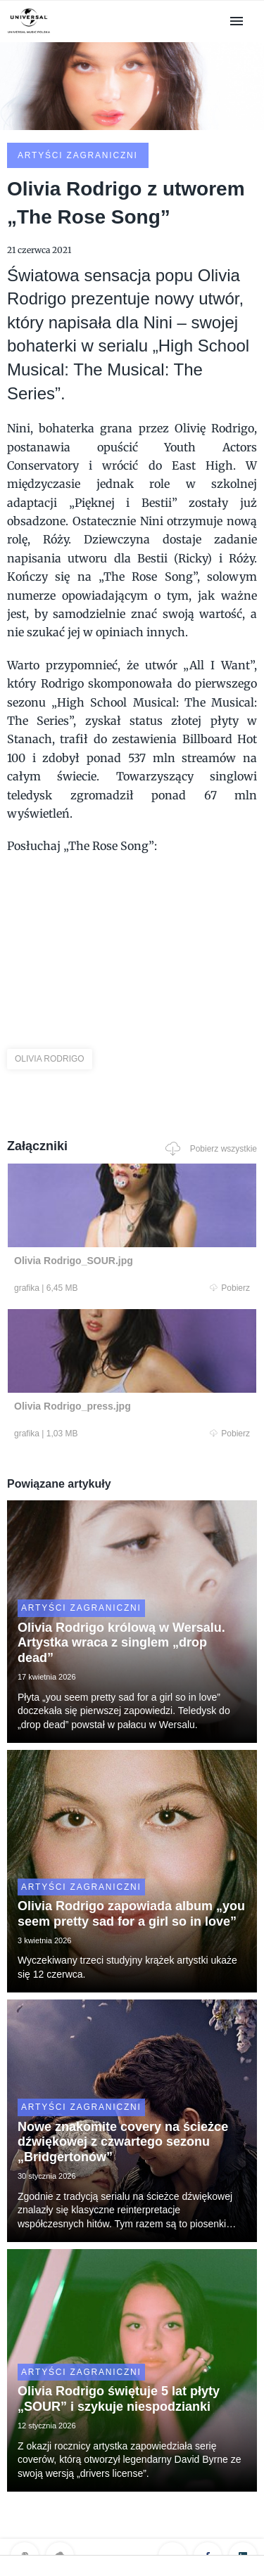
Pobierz (230, 1288)
